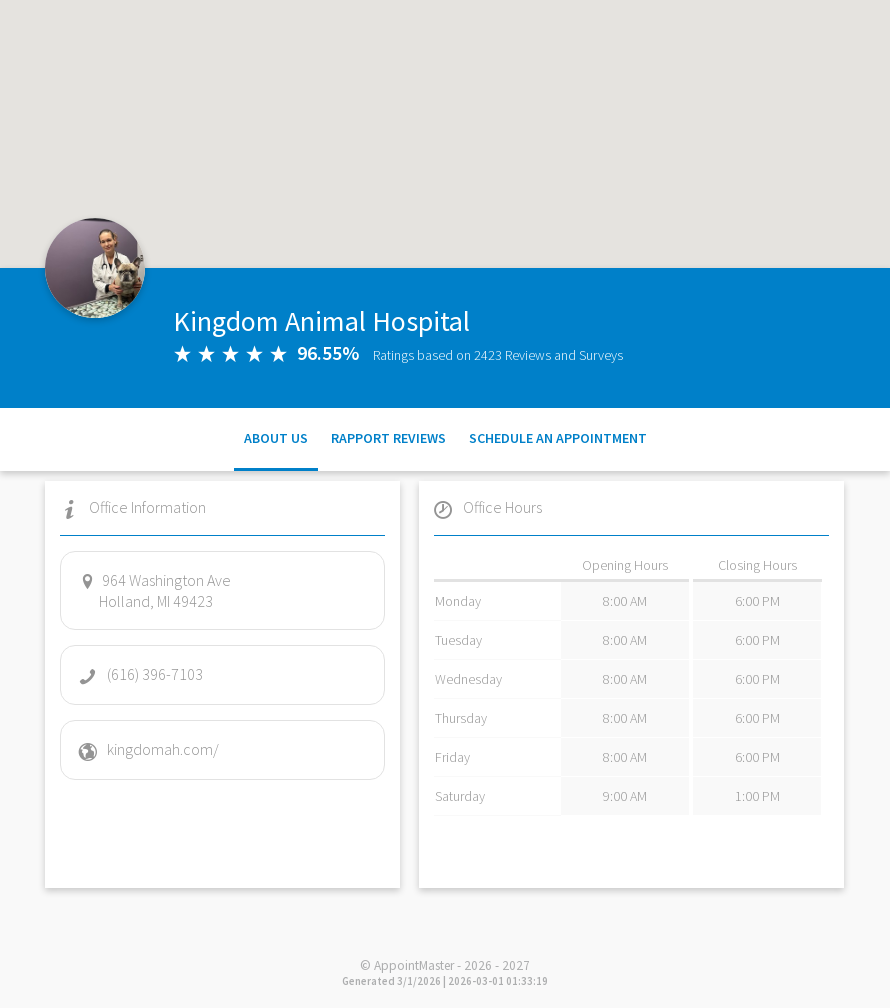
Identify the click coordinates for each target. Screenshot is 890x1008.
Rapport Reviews (388, 438)
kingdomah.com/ (148, 749)
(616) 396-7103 (140, 674)
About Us (276, 438)
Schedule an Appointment (558, 438)
